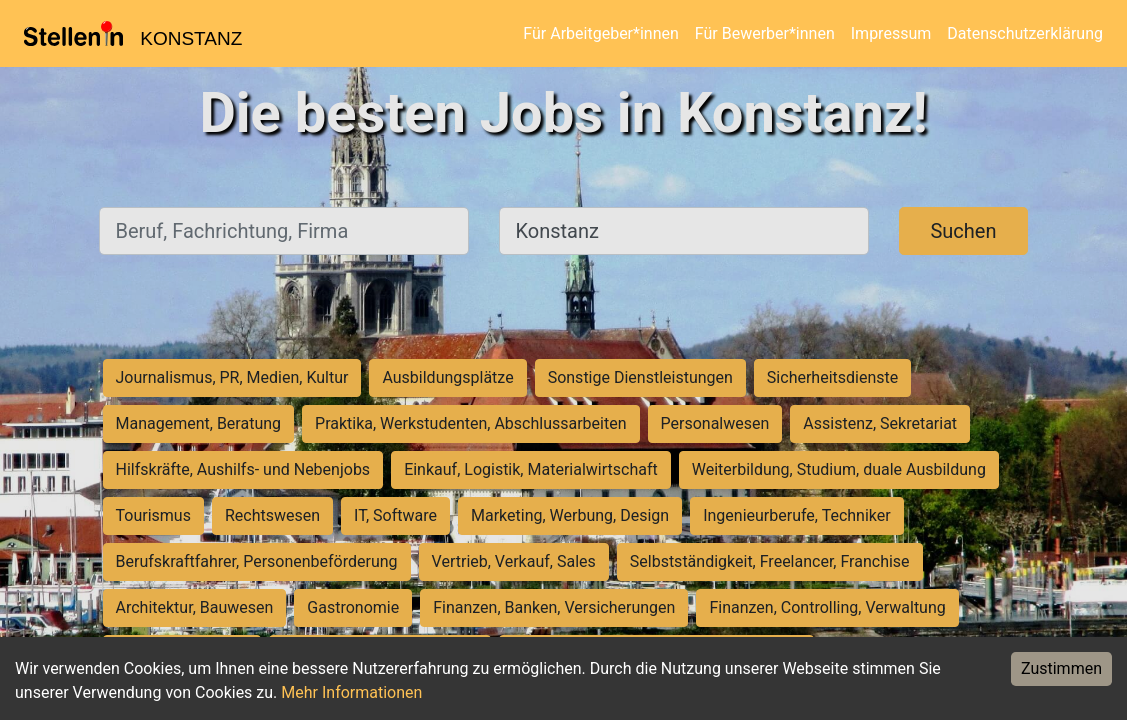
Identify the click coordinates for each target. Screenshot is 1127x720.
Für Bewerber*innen (765, 33)
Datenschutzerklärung (1025, 33)
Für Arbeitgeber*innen (600, 33)
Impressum (891, 33)
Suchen (963, 231)
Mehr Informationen (351, 692)
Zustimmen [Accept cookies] (1061, 668)
